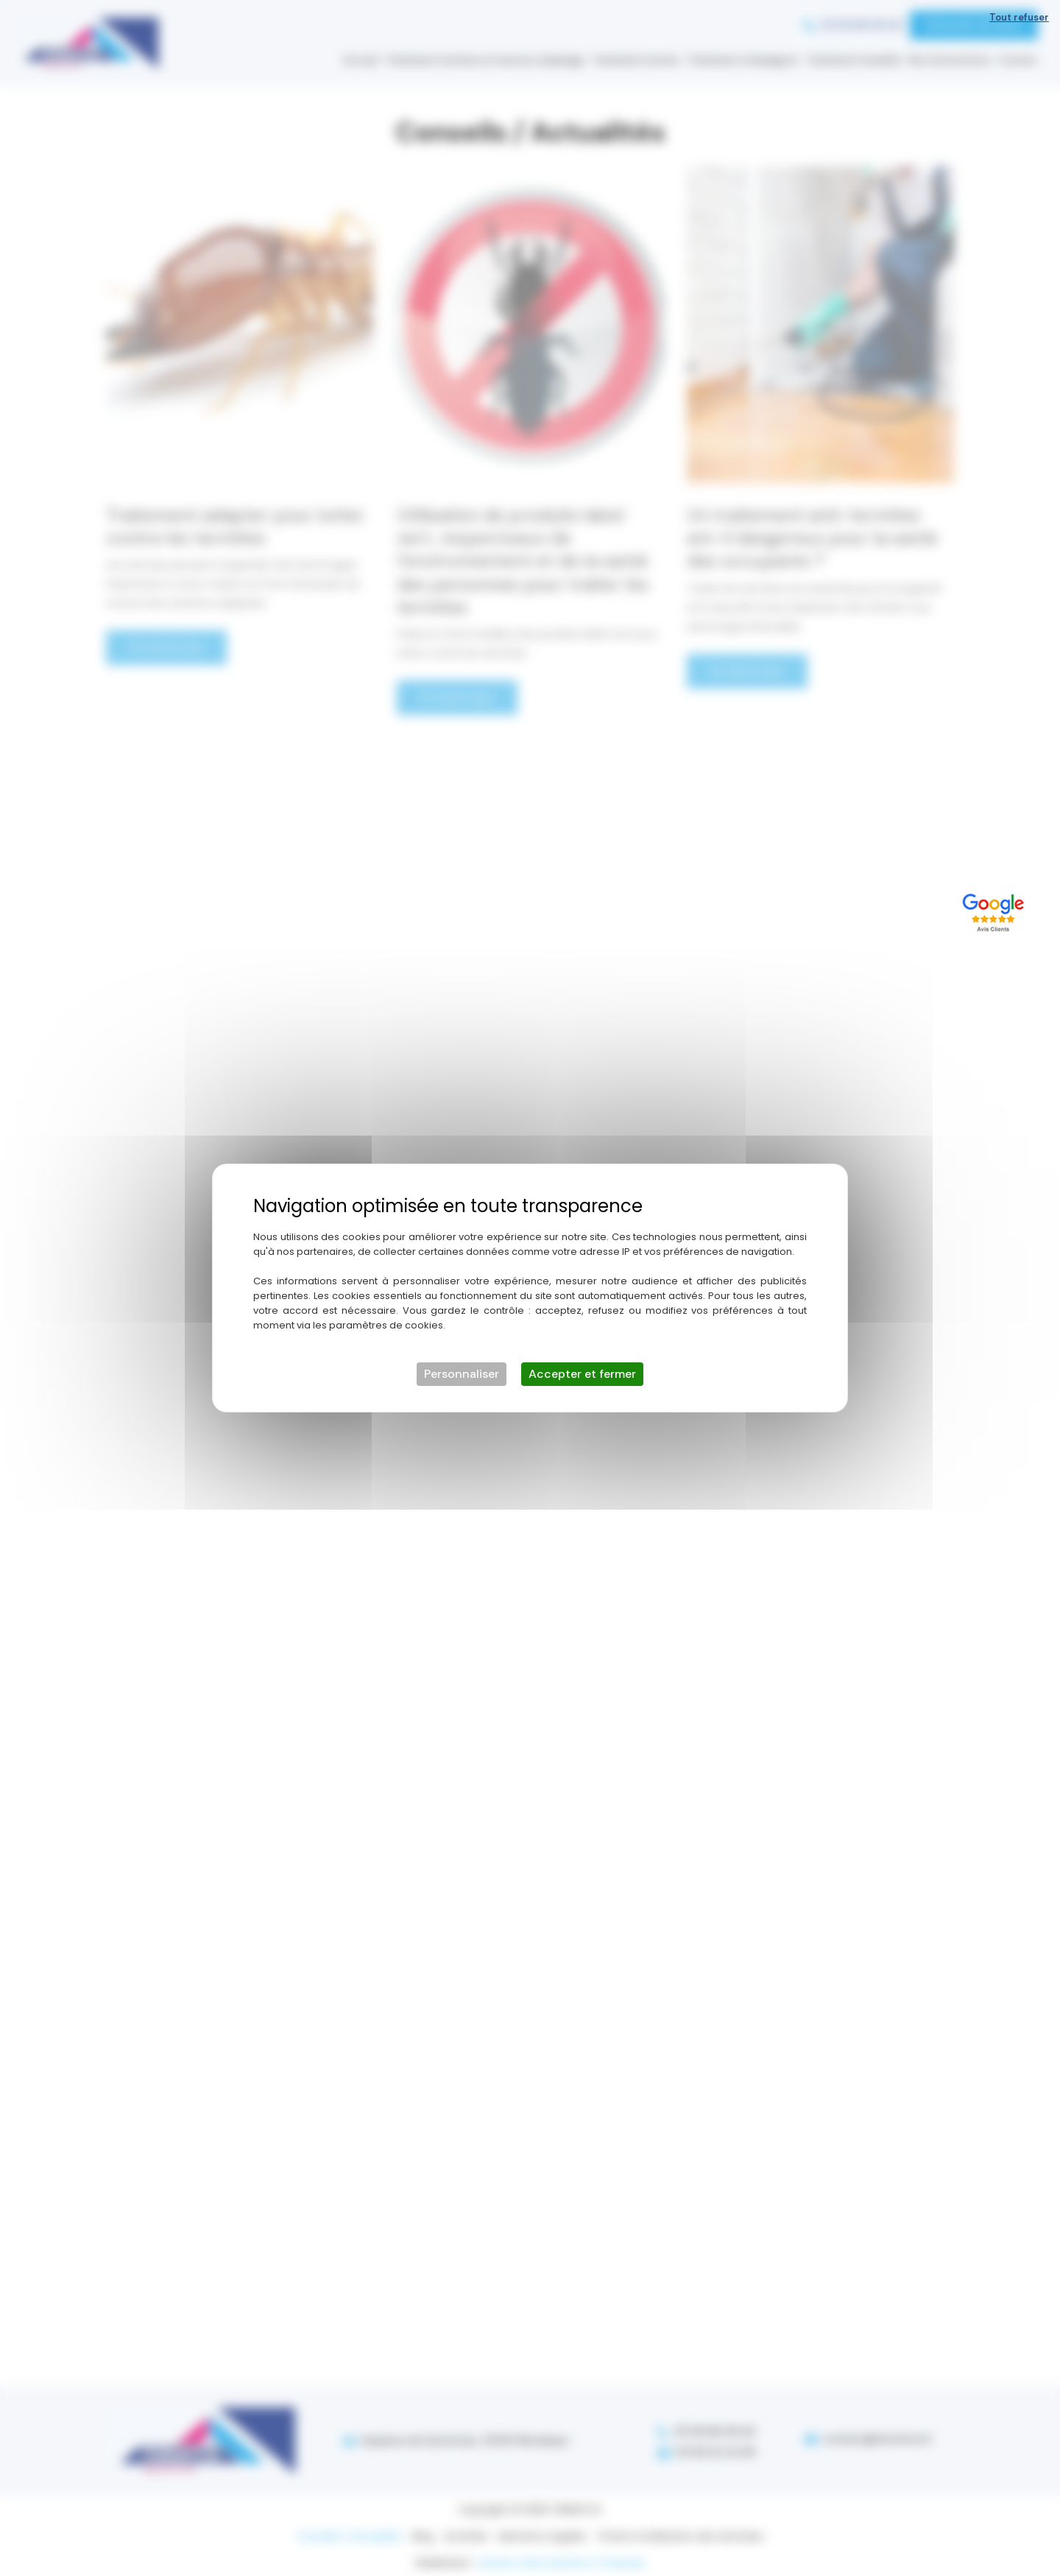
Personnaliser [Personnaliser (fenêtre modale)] (461, 1374)
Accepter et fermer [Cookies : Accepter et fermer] (582, 1374)
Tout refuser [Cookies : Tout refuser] (1019, 17)
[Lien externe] (995, 910)
